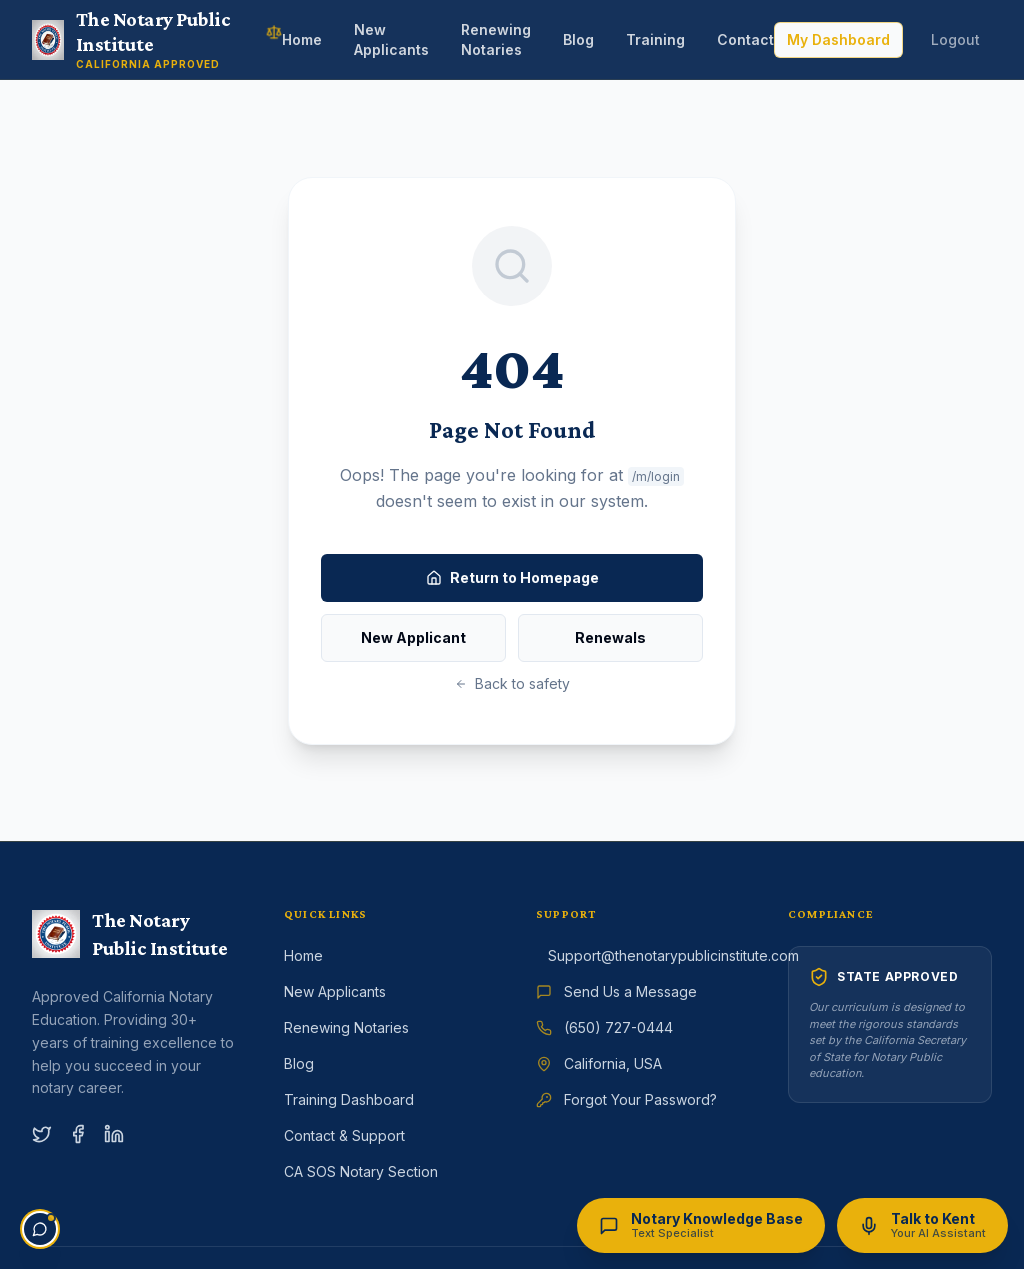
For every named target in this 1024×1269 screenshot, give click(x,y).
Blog (578, 39)
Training (655, 39)
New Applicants (391, 39)
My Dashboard (838, 39)
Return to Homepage (512, 577)
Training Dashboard (349, 1099)
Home (302, 39)
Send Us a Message (630, 991)
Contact (745, 39)
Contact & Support (344, 1135)
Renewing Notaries (496, 39)
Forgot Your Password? (640, 1099)
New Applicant (413, 637)
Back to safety (512, 683)
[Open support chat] (40, 1229)
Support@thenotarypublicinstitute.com (673, 955)
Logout (955, 39)
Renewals (610, 637)
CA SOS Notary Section (361, 1171)
